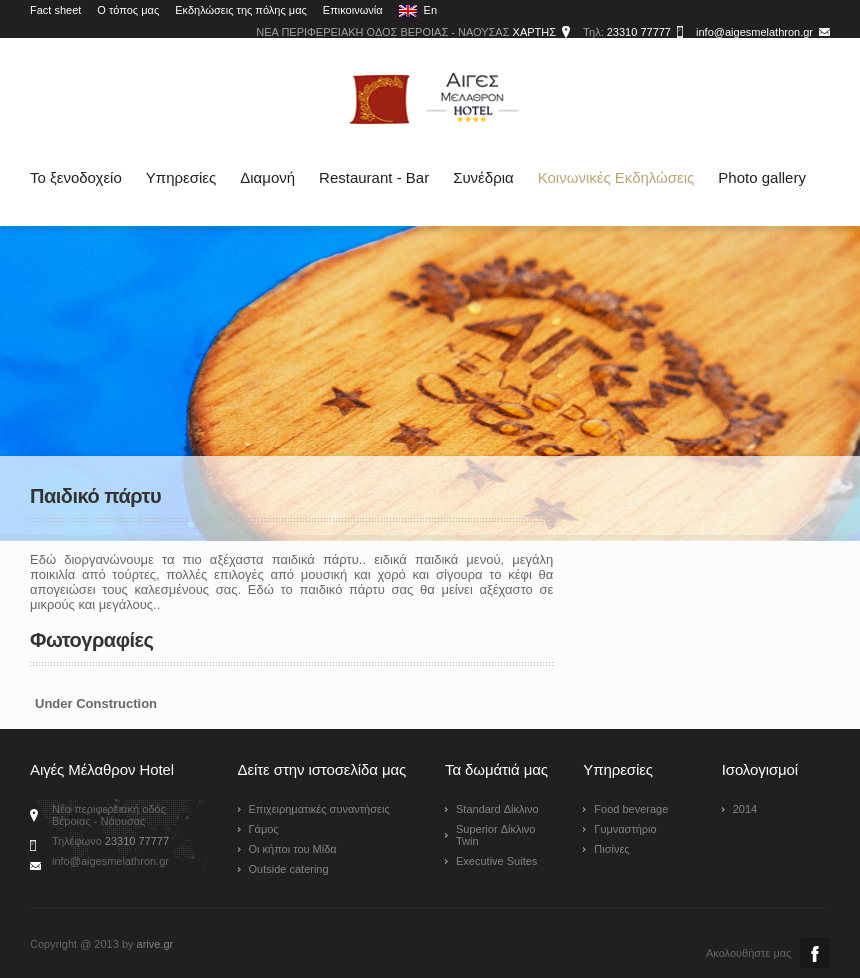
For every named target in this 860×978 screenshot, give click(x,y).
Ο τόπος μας (128, 10)
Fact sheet (55, 10)
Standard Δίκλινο (497, 809)
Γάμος (264, 829)
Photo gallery (762, 177)
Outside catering (289, 869)
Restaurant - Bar (374, 177)
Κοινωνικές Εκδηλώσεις (616, 177)
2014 (745, 809)
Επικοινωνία (353, 10)
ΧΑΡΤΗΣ (534, 32)
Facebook (815, 953)
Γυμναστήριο (625, 829)
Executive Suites (496, 861)
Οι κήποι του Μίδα (293, 849)
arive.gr (155, 944)
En (418, 10)
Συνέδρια (483, 177)
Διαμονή (267, 177)
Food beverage (631, 809)
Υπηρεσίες (181, 177)
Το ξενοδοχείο (76, 177)
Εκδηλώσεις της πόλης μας (241, 10)
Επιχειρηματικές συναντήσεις (319, 809)
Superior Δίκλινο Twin (496, 835)
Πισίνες (611, 849)
